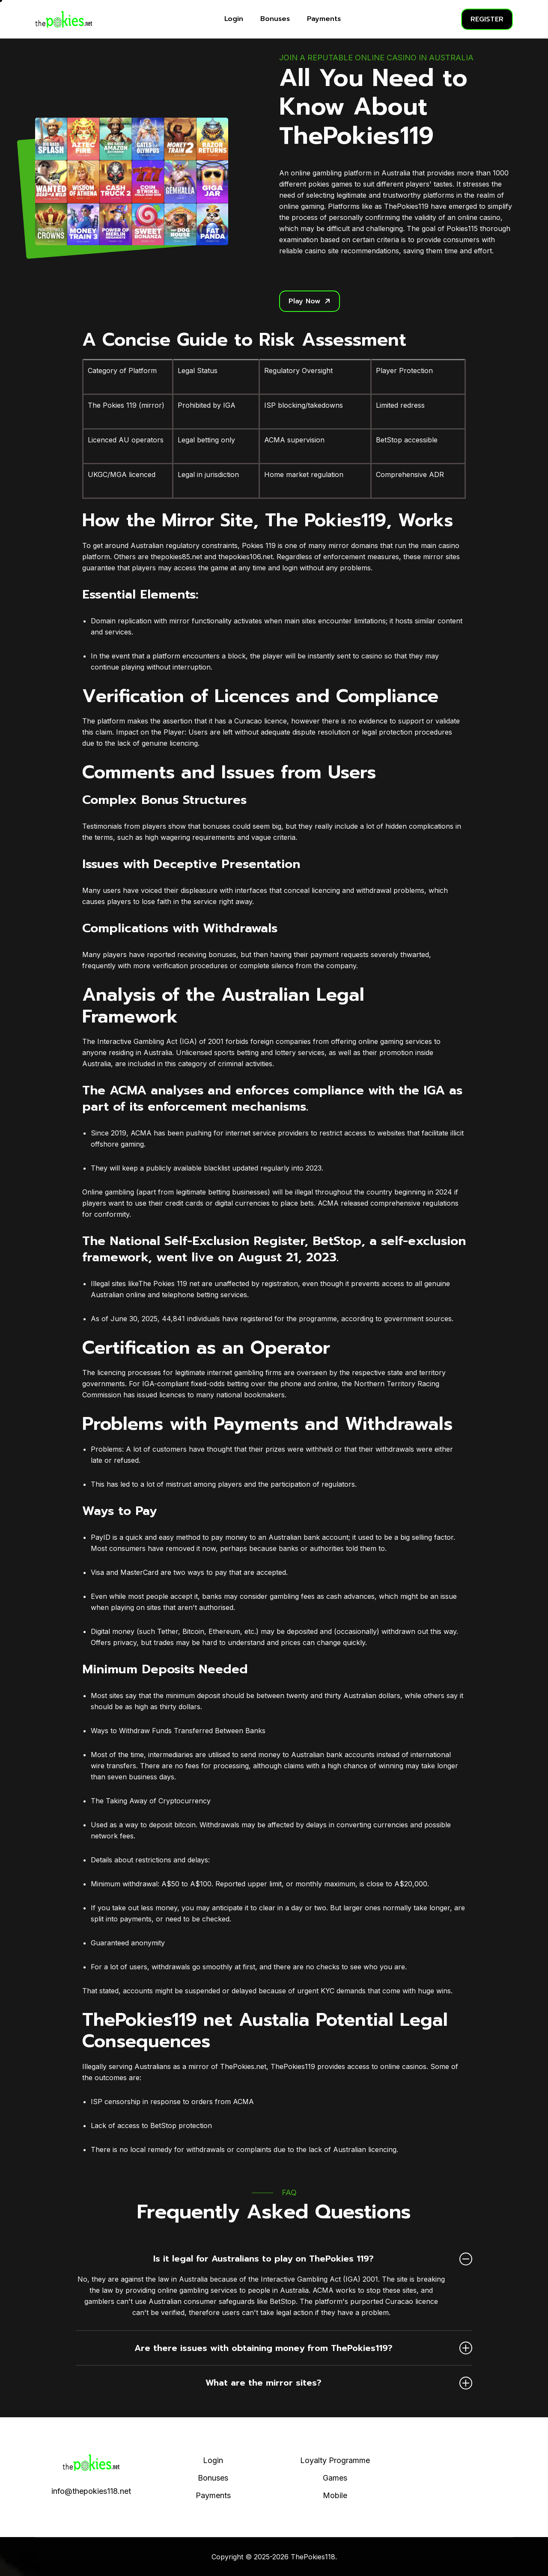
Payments (324, 19)
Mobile (335, 2495)
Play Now (310, 301)
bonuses (216, 826)
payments (136, 1919)
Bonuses (275, 19)
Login (233, 19)
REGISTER (487, 19)
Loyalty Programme (335, 2460)
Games (335, 2477)
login (290, 567)
